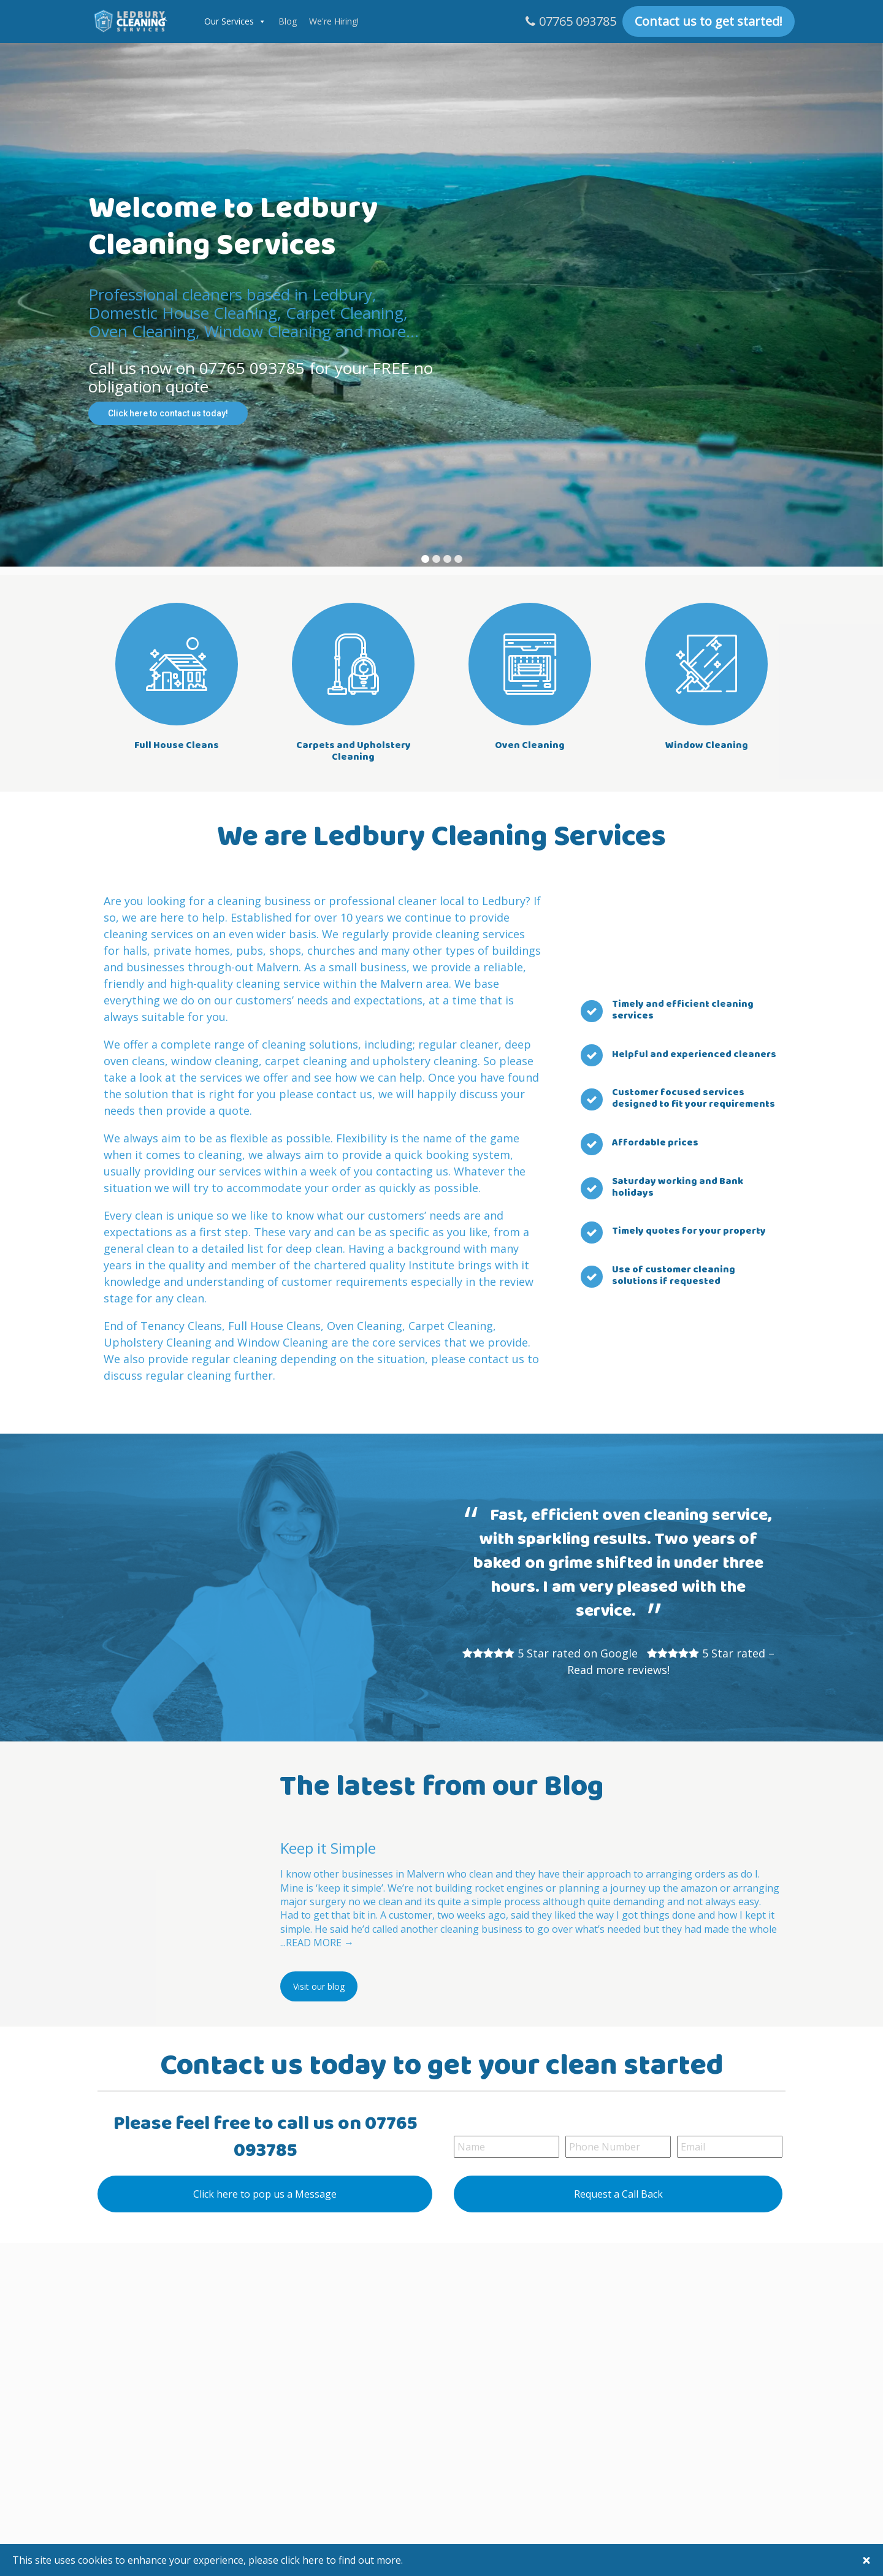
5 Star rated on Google (578, 1653)
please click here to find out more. (325, 2560)
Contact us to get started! (708, 21)
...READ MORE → (317, 1942)
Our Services (229, 21)
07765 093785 (577, 21)
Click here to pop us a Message (265, 2194)
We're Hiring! (334, 21)
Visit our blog (319, 1986)
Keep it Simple (328, 1848)
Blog (287, 21)
